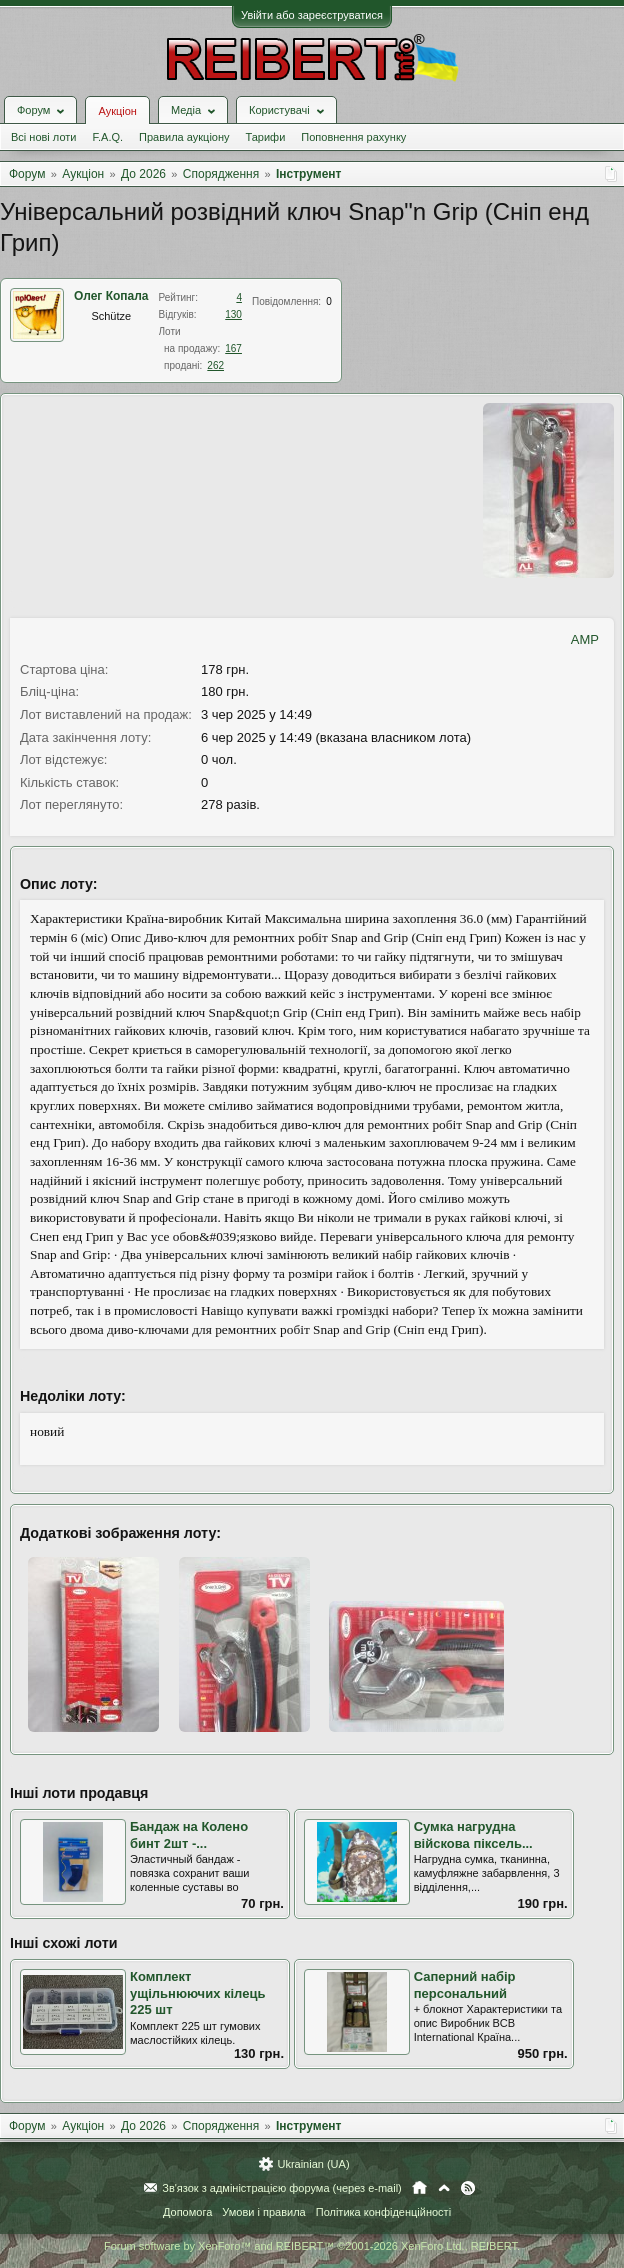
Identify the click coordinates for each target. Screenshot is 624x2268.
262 (215, 365)
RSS (468, 2188)
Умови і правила (263, 2212)
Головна (419, 2188)
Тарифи (266, 137)
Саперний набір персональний (465, 1985)
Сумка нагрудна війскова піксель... (473, 1835)
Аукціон (117, 111)
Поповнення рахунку (353, 137)
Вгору (444, 2188)
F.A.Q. (107, 137)
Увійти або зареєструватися (312, 15)
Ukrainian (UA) (313, 2164)
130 (233, 314)
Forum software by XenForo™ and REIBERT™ (312, 2246)
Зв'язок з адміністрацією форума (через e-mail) (282, 2188)
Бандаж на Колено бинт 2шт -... (189, 1835)
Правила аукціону (184, 137)
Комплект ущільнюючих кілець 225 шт (197, 1993)
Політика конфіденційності (383, 2212)
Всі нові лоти (43, 137)
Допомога (187, 2212)
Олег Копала (111, 296)
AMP (585, 639)
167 (233, 348)
